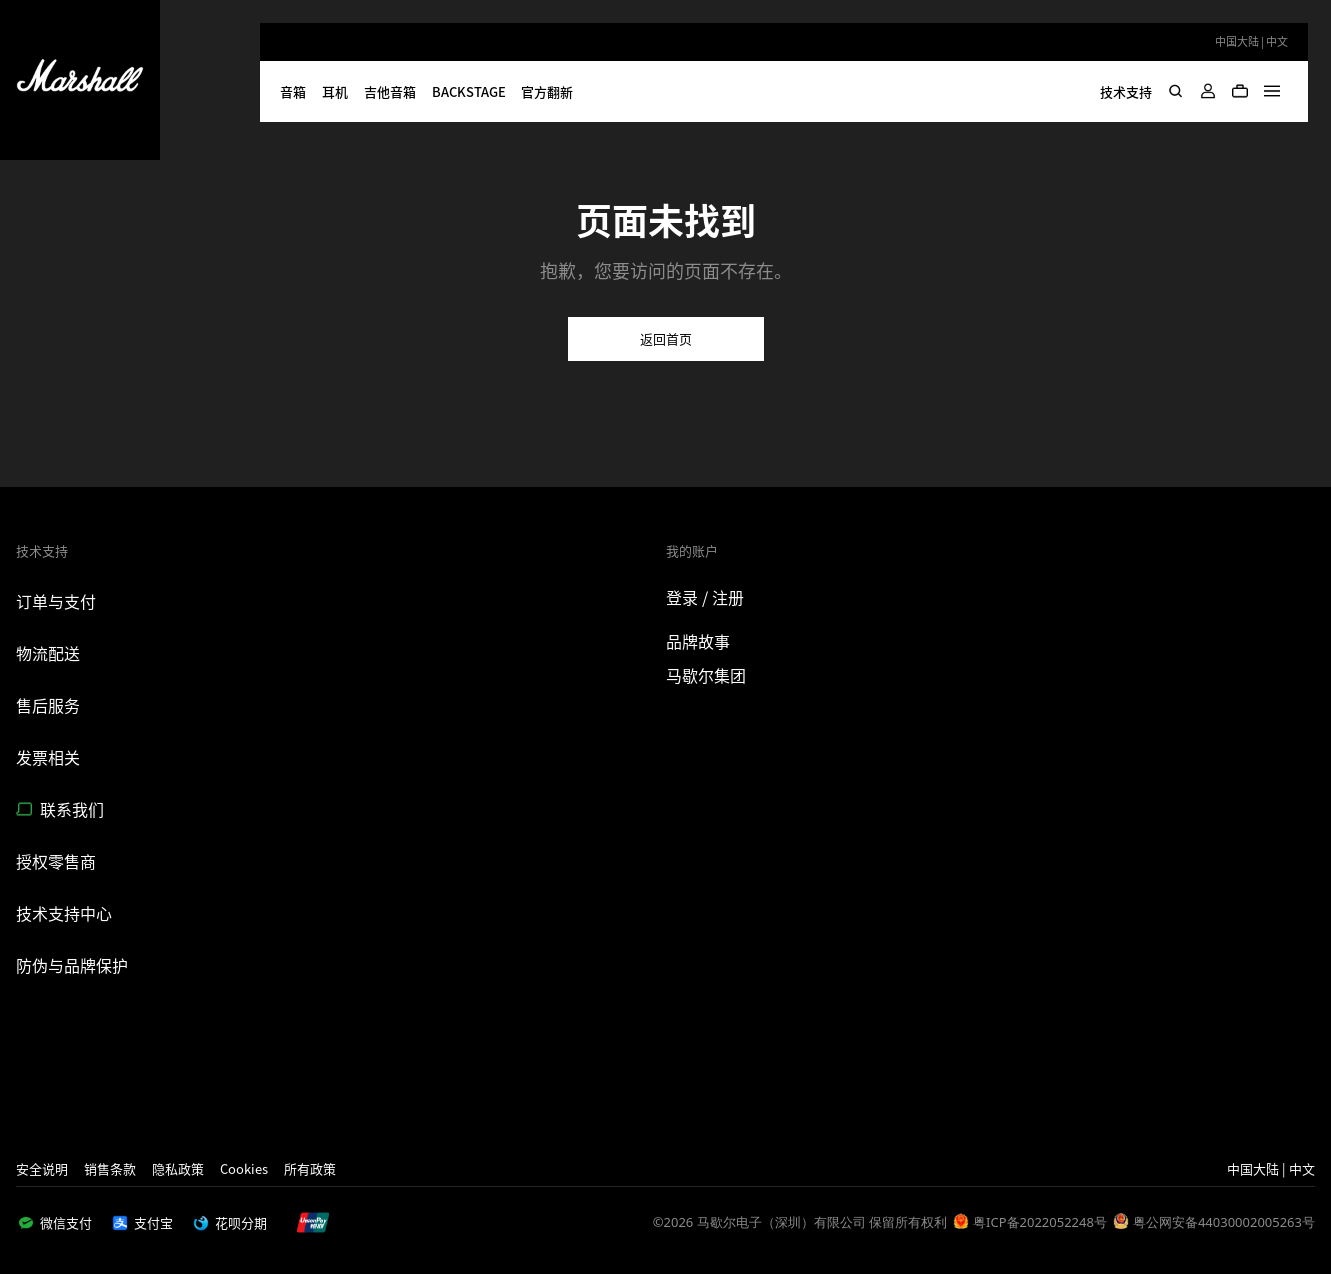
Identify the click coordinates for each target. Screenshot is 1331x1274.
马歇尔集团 (706, 675)
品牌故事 (698, 641)
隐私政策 (178, 1168)
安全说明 (42, 1168)
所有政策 (310, 1168)
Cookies (244, 1168)
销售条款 (110, 1168)
